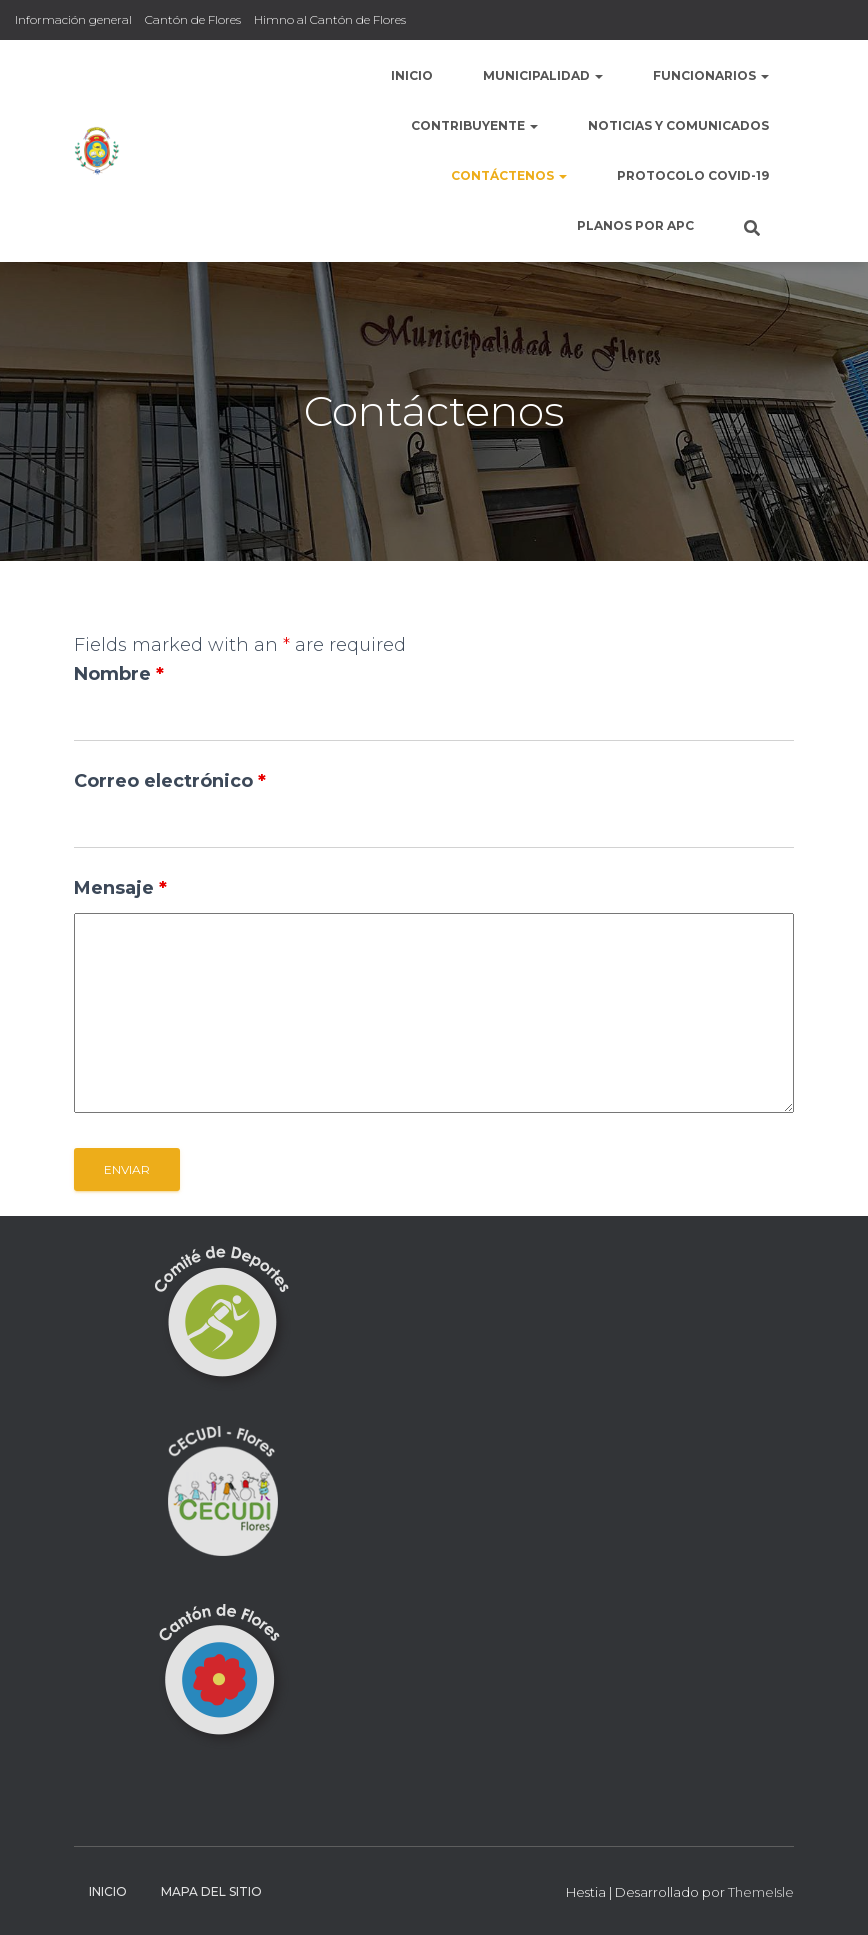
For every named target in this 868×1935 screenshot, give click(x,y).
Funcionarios (711, 75)
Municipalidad (543, 75)
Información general (73, 19)
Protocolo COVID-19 (693, 175)
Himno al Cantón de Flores (330, 19)
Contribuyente (474, 125)
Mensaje (120, 888)
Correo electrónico (170, 781)
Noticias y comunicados (678, 125)
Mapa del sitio (211, 1891)
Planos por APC (635, 225)
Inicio (412, 75)
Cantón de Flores (193, 19)
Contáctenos (509, 175)
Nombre (119, 674)
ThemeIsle (761, 1892)
